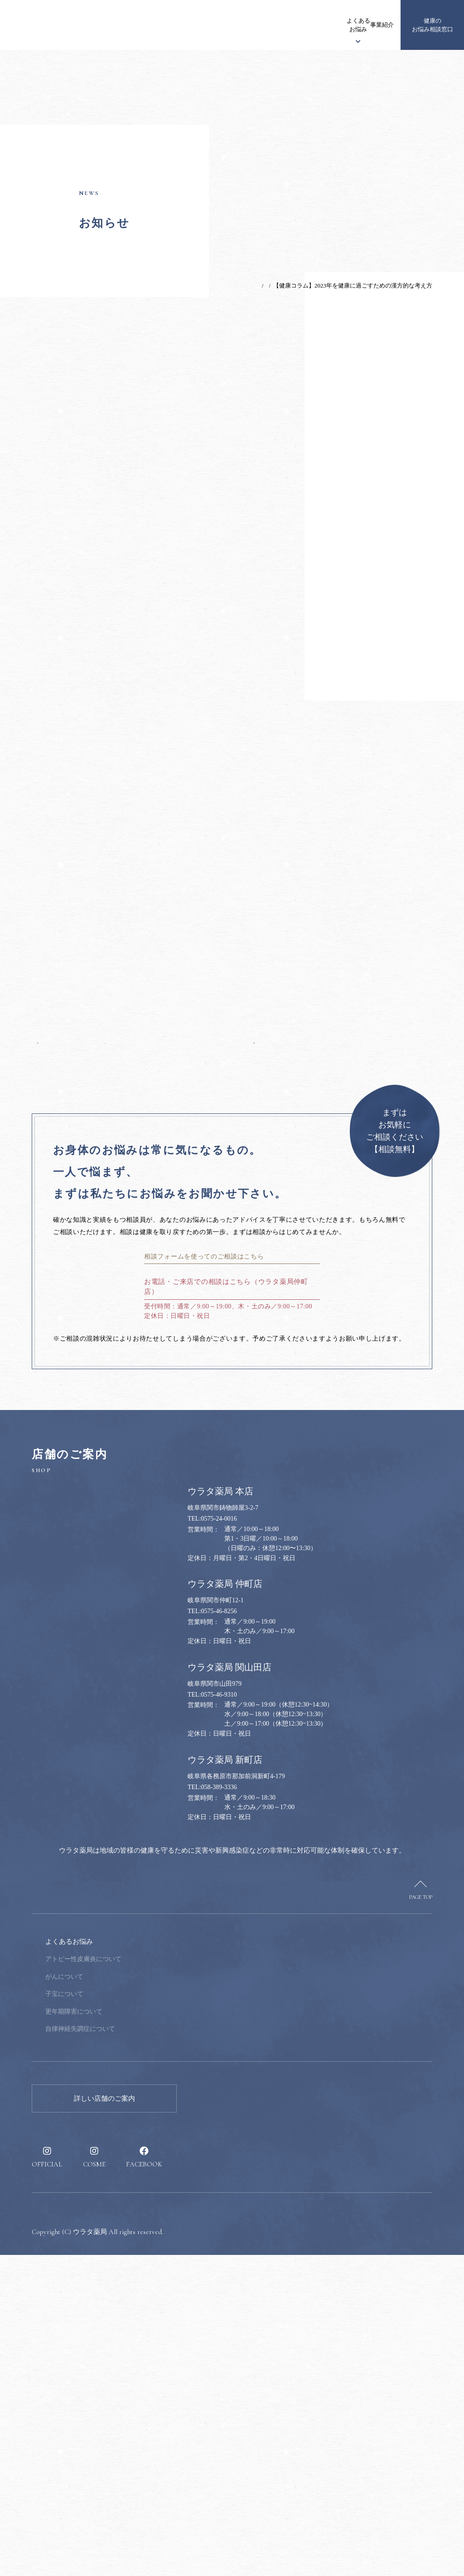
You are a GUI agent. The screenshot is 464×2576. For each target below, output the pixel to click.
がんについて (125, 2297)
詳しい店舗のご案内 (104, 2419)
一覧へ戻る (146, 1298)
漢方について (246, 25)
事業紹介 (310, 24)
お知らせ (160, 24)
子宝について (125, 2315)
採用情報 (375, 24)
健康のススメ (341, 25)
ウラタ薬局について (203, 25)
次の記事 (237, 1298)
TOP (229, 285)
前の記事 (55, 1298)
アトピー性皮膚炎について (144, 2280)
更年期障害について (135, 2332)
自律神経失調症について (141, 2350)
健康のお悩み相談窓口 (432, 25)
